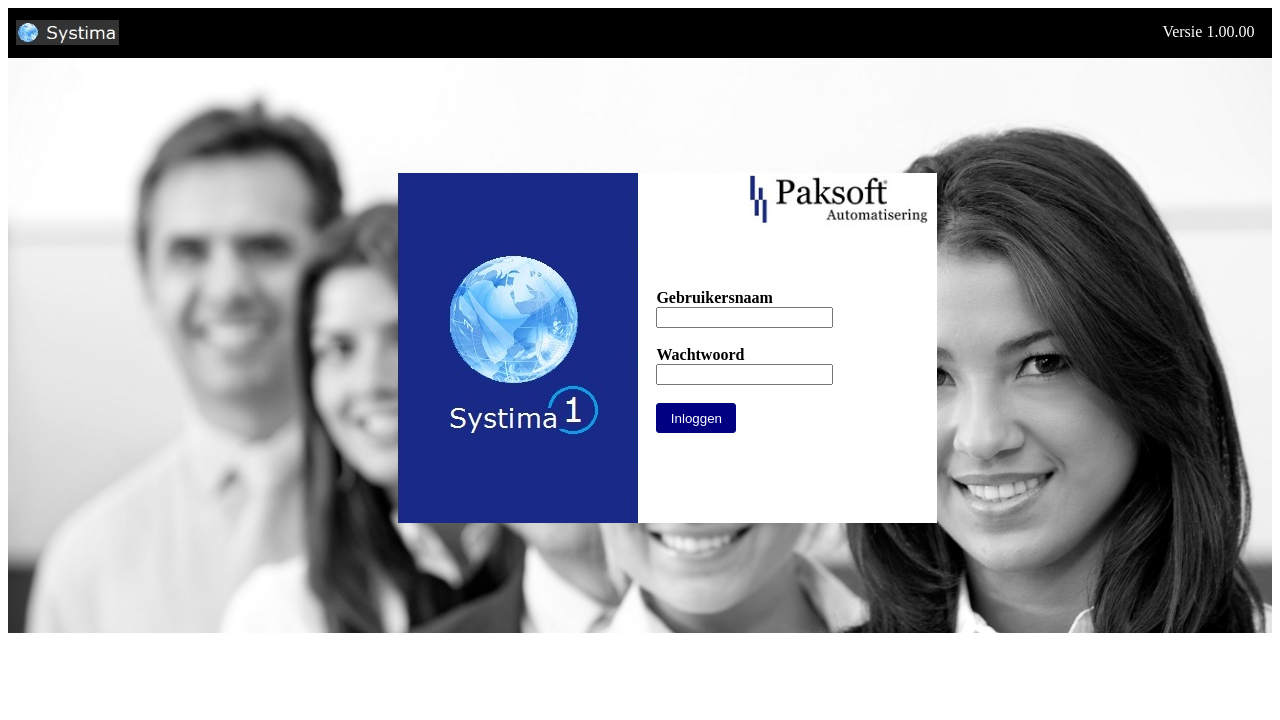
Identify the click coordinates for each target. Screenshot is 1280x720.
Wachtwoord (700, 354)
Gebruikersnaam (714, 297)
